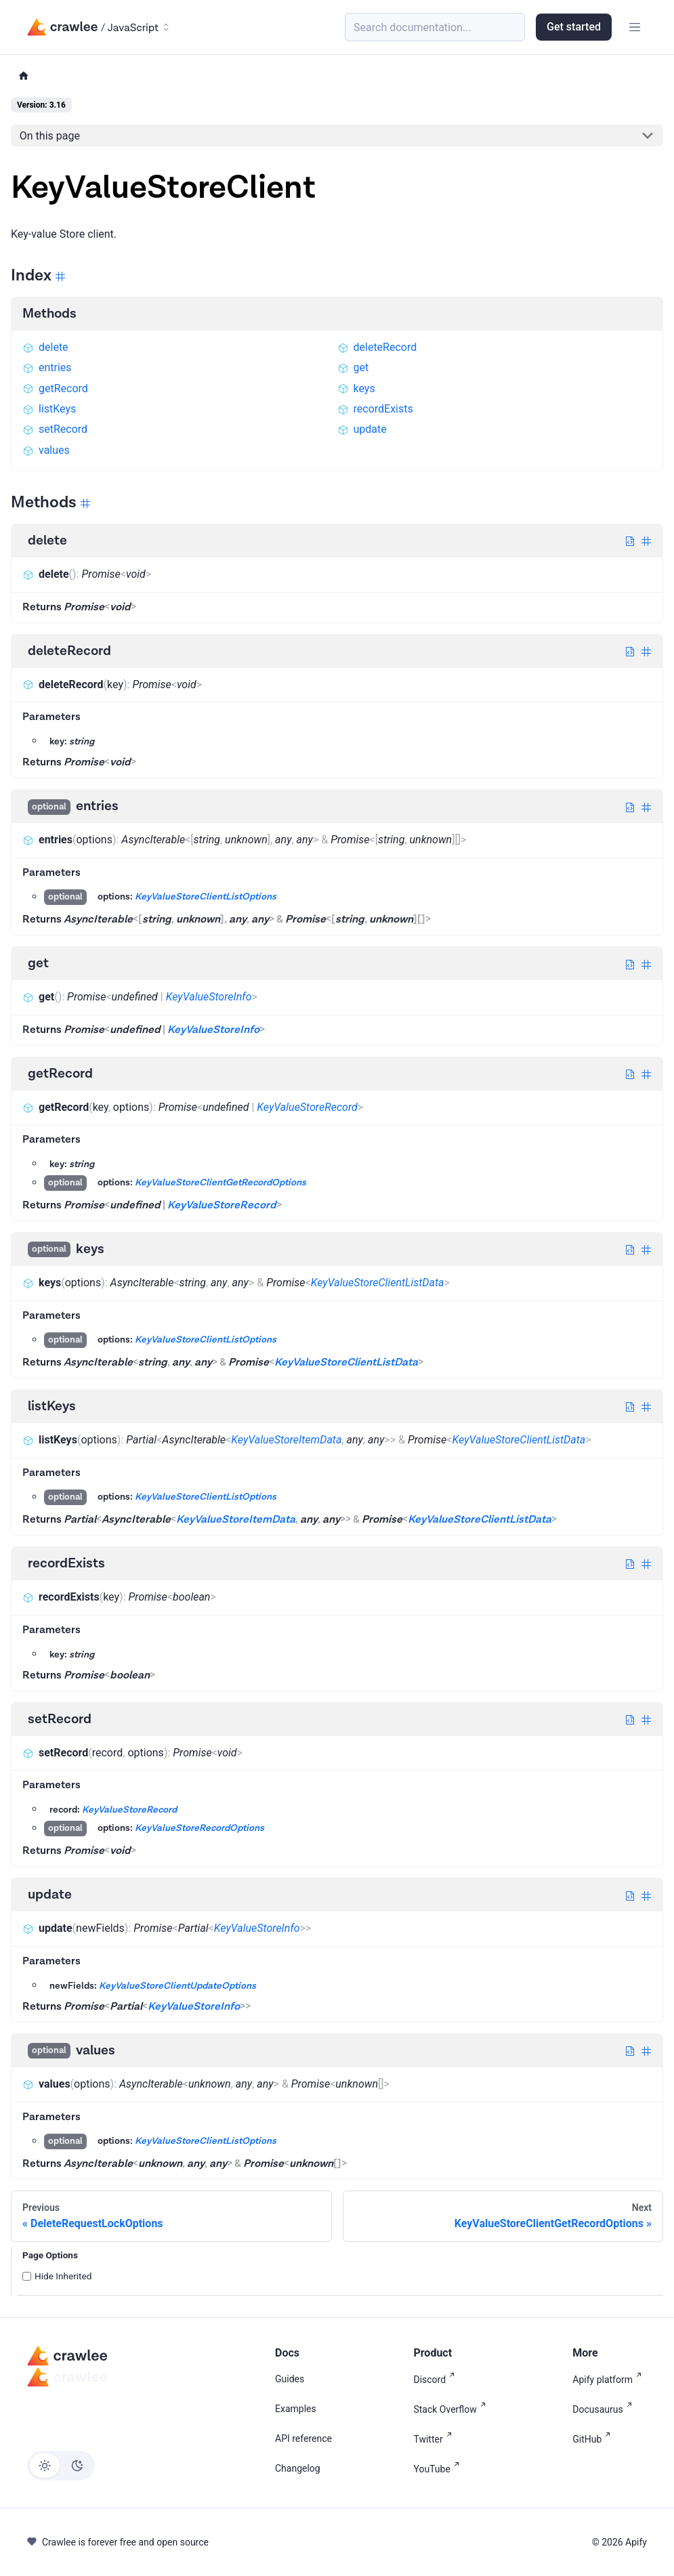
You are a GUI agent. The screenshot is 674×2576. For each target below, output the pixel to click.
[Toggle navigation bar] (635, 27)
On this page (50, 135)
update (362, 429)
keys (356, 388)
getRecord (55, 388)
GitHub (594, 2438)
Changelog (297, 2468)
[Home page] (24, 76)
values (46, 450)
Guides (289, 2378)
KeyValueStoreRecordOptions (199, 1829)
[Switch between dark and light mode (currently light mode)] (61, 2465)
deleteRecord (377, 347)
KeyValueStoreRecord (307, 1107)
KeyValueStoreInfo (209, 996)
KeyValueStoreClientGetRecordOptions (220, 1183)
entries (47, 367)
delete (45, 347)
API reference (303, 2438)
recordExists (375, 408)
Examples (295, 2408)
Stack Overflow (451, 2408)
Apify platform (609, 2378)
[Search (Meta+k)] (435, 27)
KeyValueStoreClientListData (377, 1282)
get (353, 367)
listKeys (49, 408)
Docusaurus (604, 2408)
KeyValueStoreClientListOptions (205, 897)
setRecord (54, 429)
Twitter (435, 2438)
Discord (436, 2378)
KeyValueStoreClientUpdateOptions (177, 1986)
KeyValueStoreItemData (286, 1439)
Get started (574, 26)
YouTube (438, 2468)
